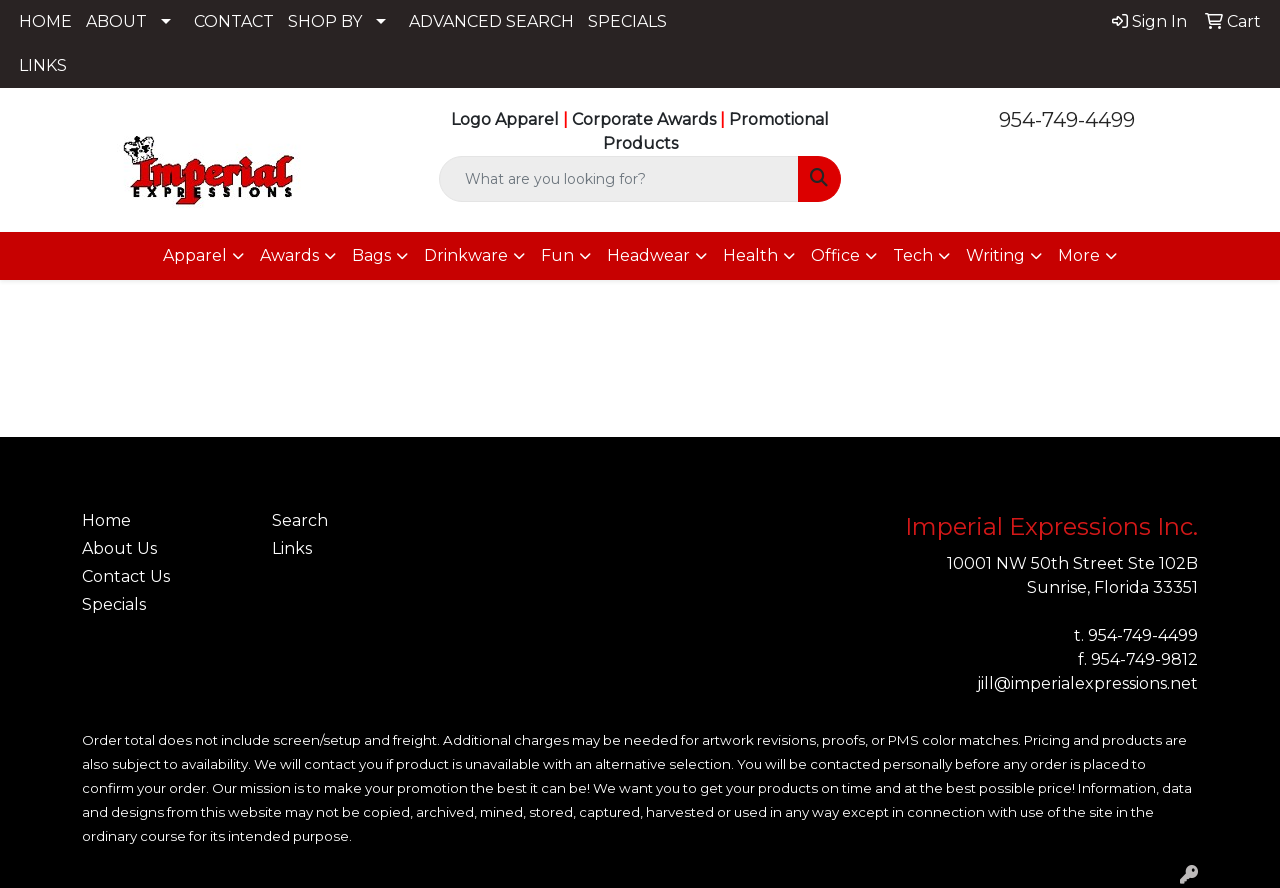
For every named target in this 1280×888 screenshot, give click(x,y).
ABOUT (116, 21)
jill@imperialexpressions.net (1087, 683)
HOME (45, 21)
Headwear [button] (648, 255)
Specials (114, 604)
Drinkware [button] (466, 255)
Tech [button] (913, 255)
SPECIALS (627, 21)
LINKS (43, 65)
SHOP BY (325, 21)
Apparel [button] (195, 255)
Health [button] (750, 255)
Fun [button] (557, 255)
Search (300, 520)
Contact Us (126, 576)
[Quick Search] (619, 179)
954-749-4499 (1067, 120)
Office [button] (835, 255)
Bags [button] (371, 255)
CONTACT (234, 21)
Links (292, 548)
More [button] (1079, 255)
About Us (119, 548)
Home (106, 520)
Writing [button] (995, 255)
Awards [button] (289, 255)
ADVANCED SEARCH (491, 21)
